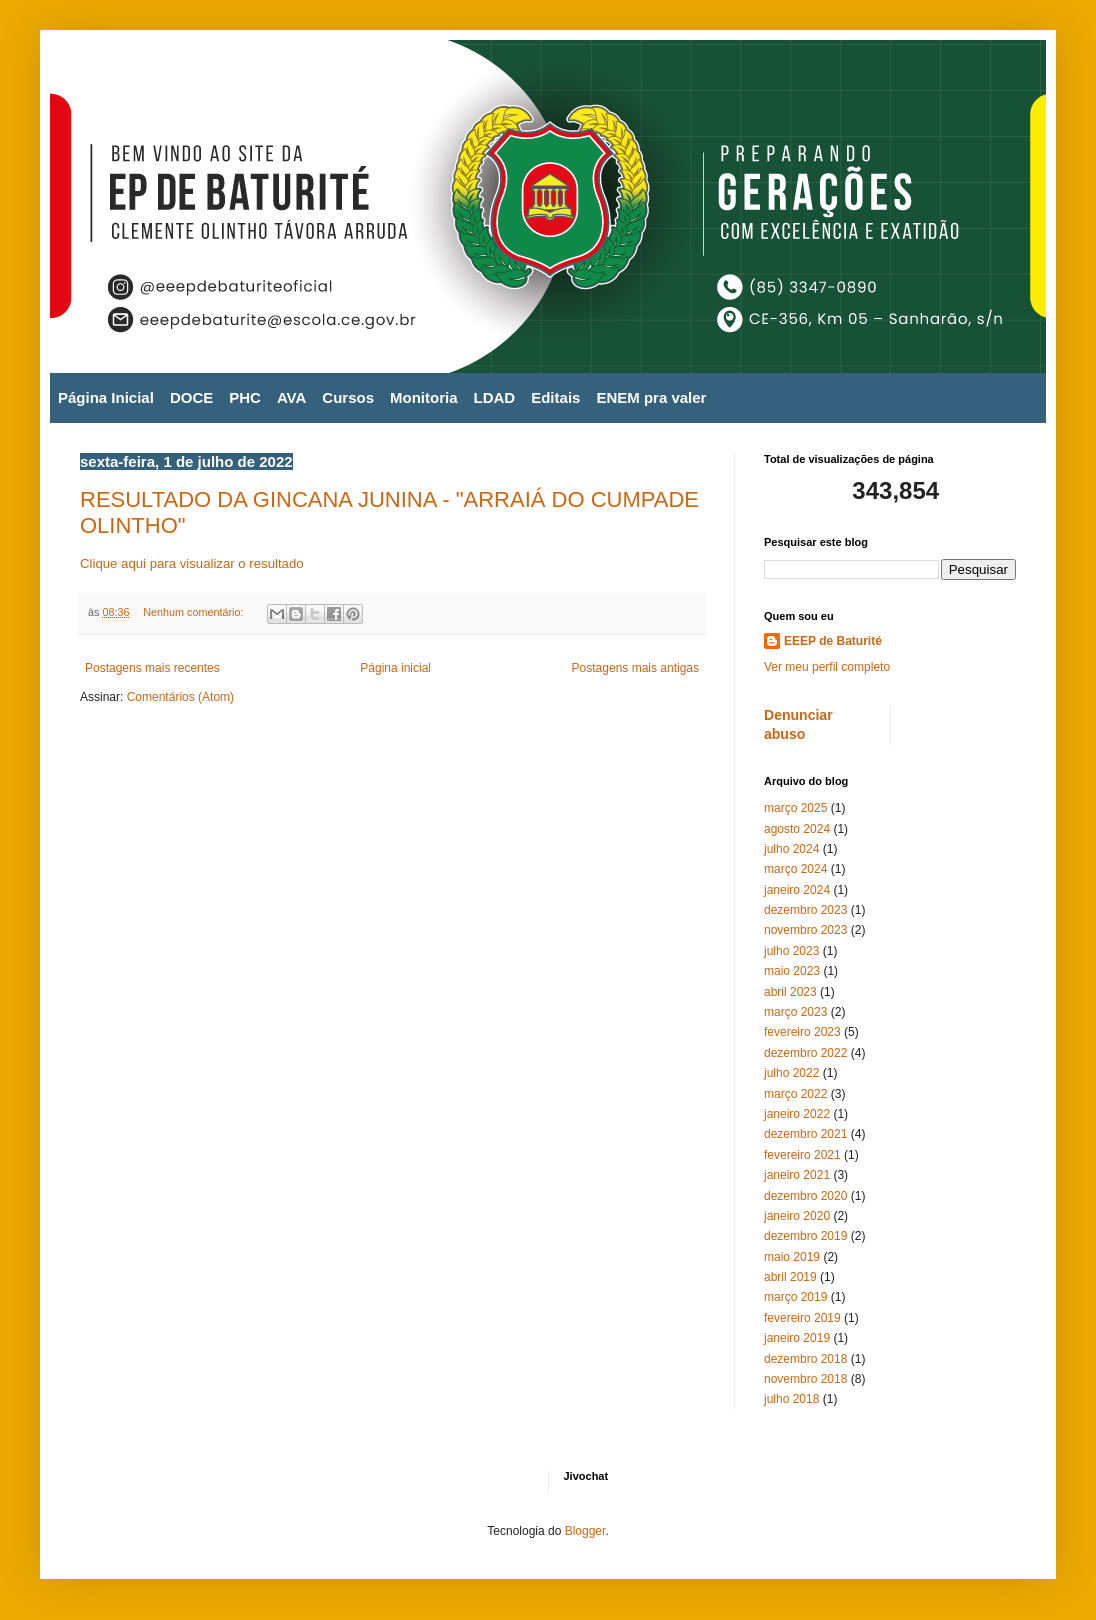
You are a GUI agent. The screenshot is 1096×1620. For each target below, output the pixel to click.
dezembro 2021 (805, 1134)
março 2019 (795, 1297)
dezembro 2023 (805, 910)
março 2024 (795, 869)
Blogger (585, 1531)
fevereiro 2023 (802, 1032)
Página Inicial (106, 397)
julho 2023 (791, 951)
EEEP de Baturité (833, 641)
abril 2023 (790, 992)
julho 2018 (791, 1399)
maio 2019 (792, 1257)
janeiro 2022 (797, 1114)
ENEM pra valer (651, 397)
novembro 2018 (805, 1379)
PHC (245, 397)
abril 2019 (790, 1277)
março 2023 (795, 1012)
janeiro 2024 (797, 890)
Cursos (348, 397)
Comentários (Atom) (180, 697)
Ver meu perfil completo (827, 667)
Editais (555, 397)
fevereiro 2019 (802, 1318)
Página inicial (395, 668)
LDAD (495, 397)
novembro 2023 (805, 930)
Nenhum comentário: (194, 612)
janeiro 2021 (797, 1175)
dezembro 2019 (805, 1236)
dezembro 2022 (805, 1053)
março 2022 (795, 1094)
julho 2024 (791, 849)
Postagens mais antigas (635, 668)
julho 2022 (791, 1073)
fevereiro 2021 (802, 1155)
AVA (291, 397)
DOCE (191, 397)
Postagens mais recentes (152, 668)
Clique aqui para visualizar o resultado (192, 563)
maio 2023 (792, 971)
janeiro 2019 (797, 1338)
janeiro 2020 (797, 1216)
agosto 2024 (797, 829)
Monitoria (424, 397)
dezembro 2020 (805, 1196)
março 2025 (795, 808)
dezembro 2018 (805, 1359)
